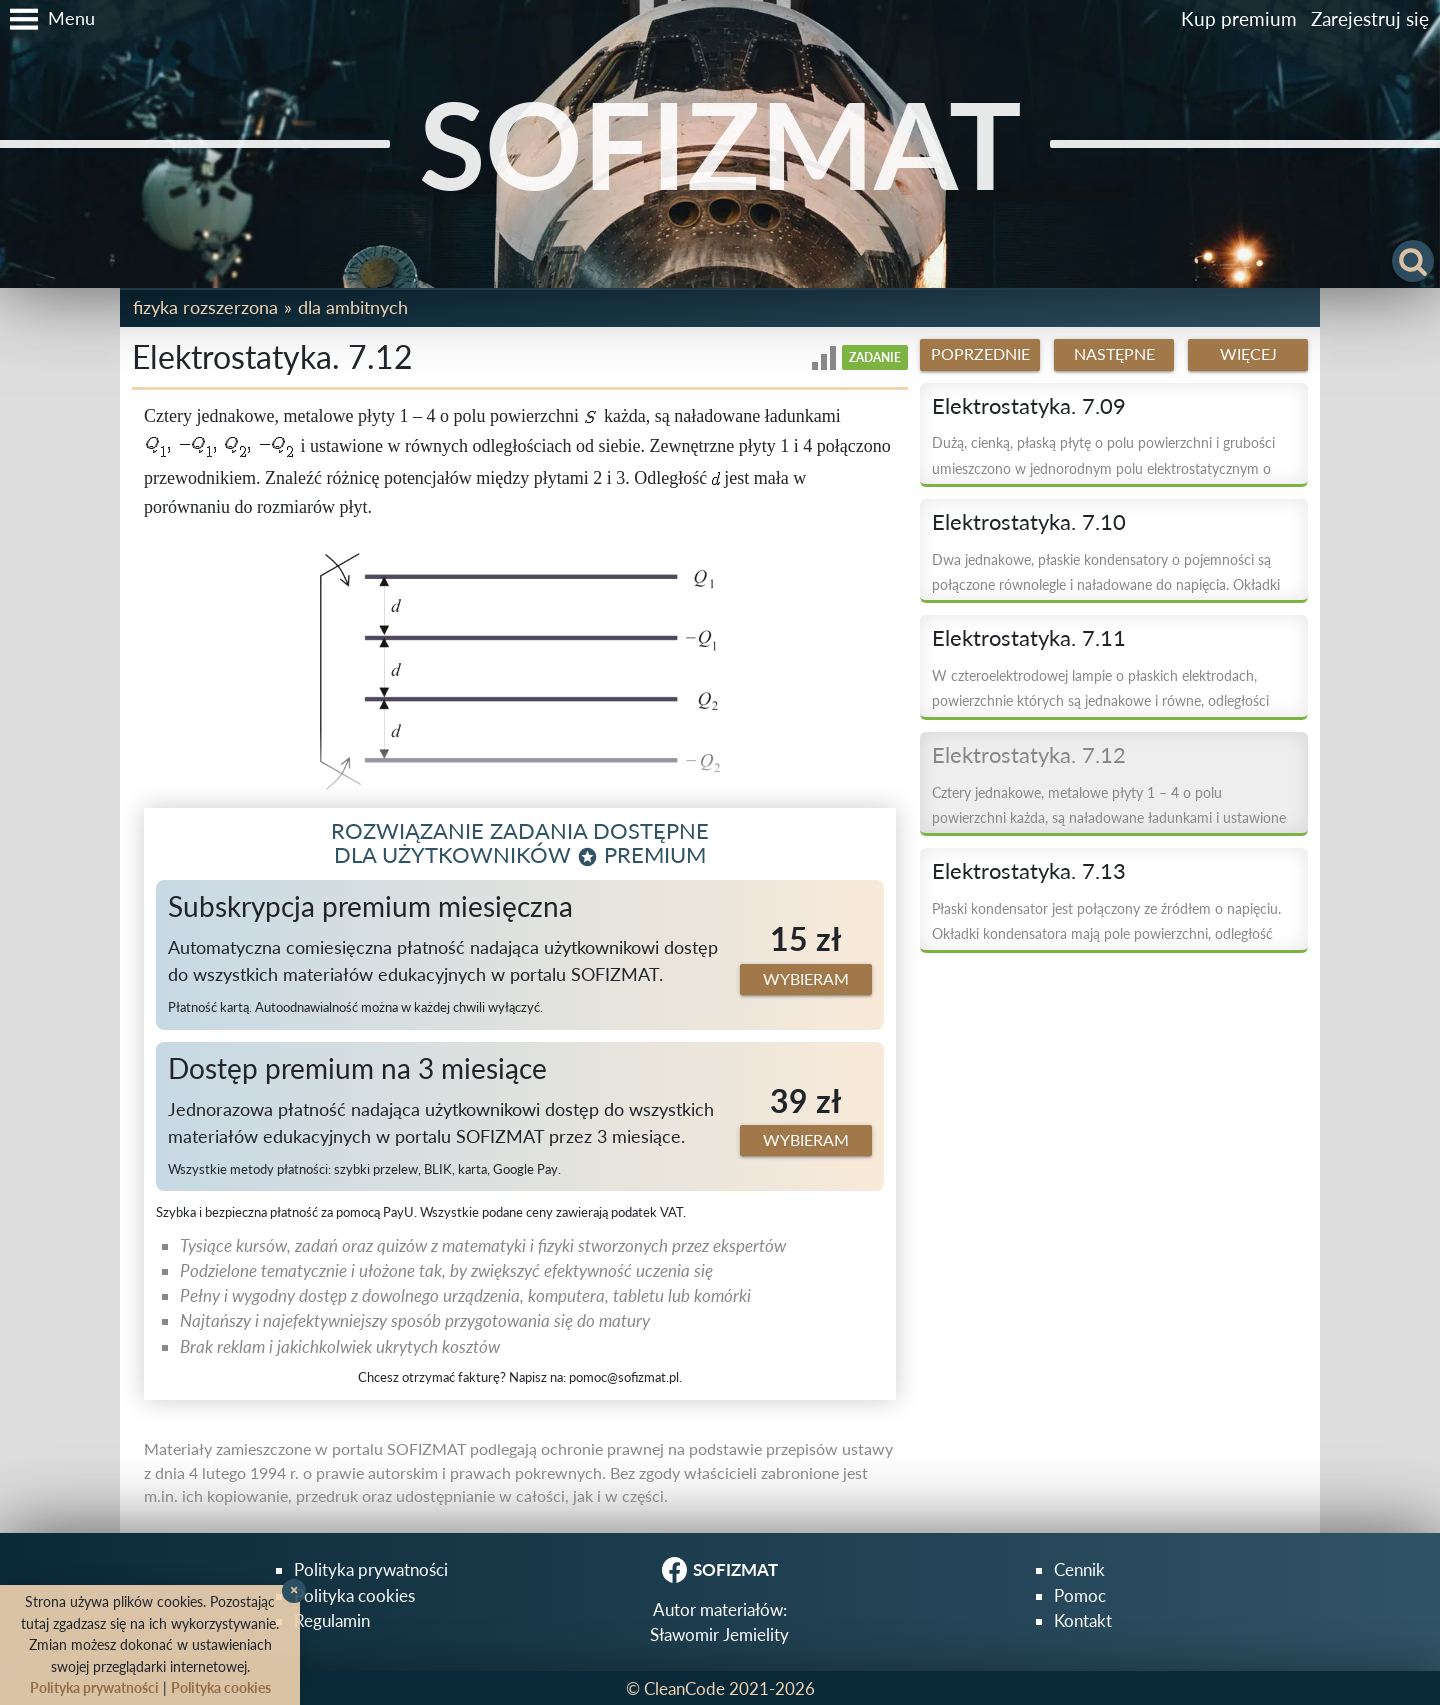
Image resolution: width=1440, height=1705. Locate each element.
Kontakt (1083, 1620)
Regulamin (332, 1620)
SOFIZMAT (720, 143)
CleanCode (684, 1688)
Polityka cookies (354, 1595)
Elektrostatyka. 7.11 (1029, 638)
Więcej (1248, 354)
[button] (47, 19)
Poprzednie (980, 354)
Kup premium (1239, 18)
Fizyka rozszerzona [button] (205, 307)
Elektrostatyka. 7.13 (1029, 871)
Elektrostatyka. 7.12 (1029, 755)
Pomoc (1080, 1595)
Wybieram (806, 979)
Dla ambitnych (353, 307)
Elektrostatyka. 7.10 (1029, 522)
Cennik (1079, 1569)
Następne (1114, 354)
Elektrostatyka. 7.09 (1029, 406)
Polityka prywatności (371, 1569)
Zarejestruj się (1370, 18)
